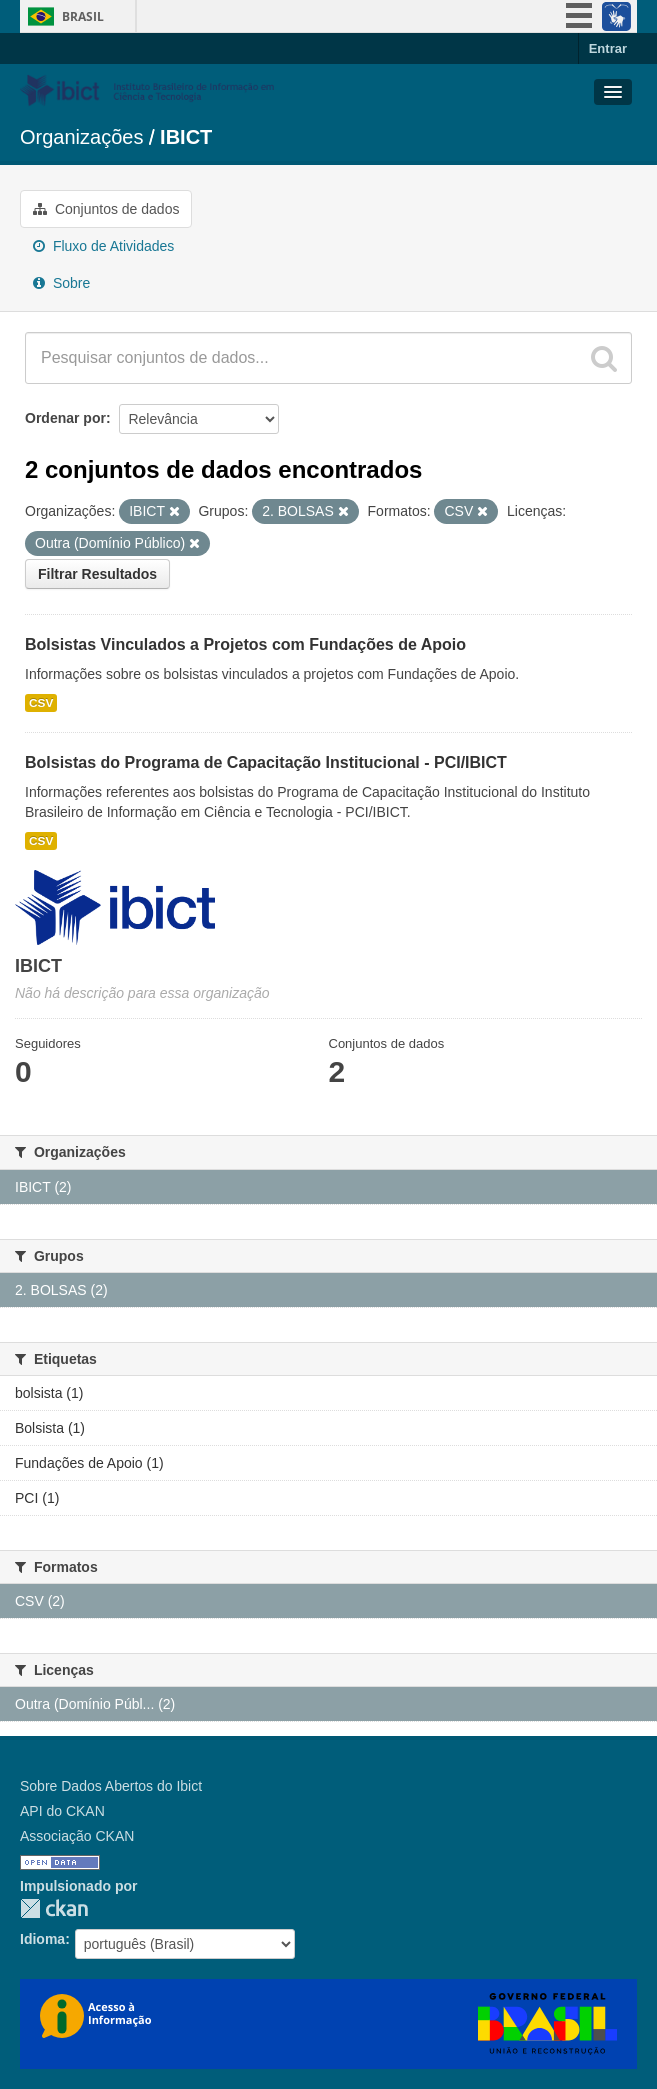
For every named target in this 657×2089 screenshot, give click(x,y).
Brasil (83, 16)
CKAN (54, 1908)
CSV (41, 703)
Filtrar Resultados (97, 574)
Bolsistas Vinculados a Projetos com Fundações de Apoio (245, 644)
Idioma (42, 1939)
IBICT (186, 137)
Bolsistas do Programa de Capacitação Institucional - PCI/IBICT (266, 762)
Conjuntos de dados (106, 209)
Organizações (81, 137)
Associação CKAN (77, 1836)
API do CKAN (62, 1811)
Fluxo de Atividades (103, 246)
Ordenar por (65, 418)
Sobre (61, 283)
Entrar (608, 48)
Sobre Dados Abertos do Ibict (111, 1786)
